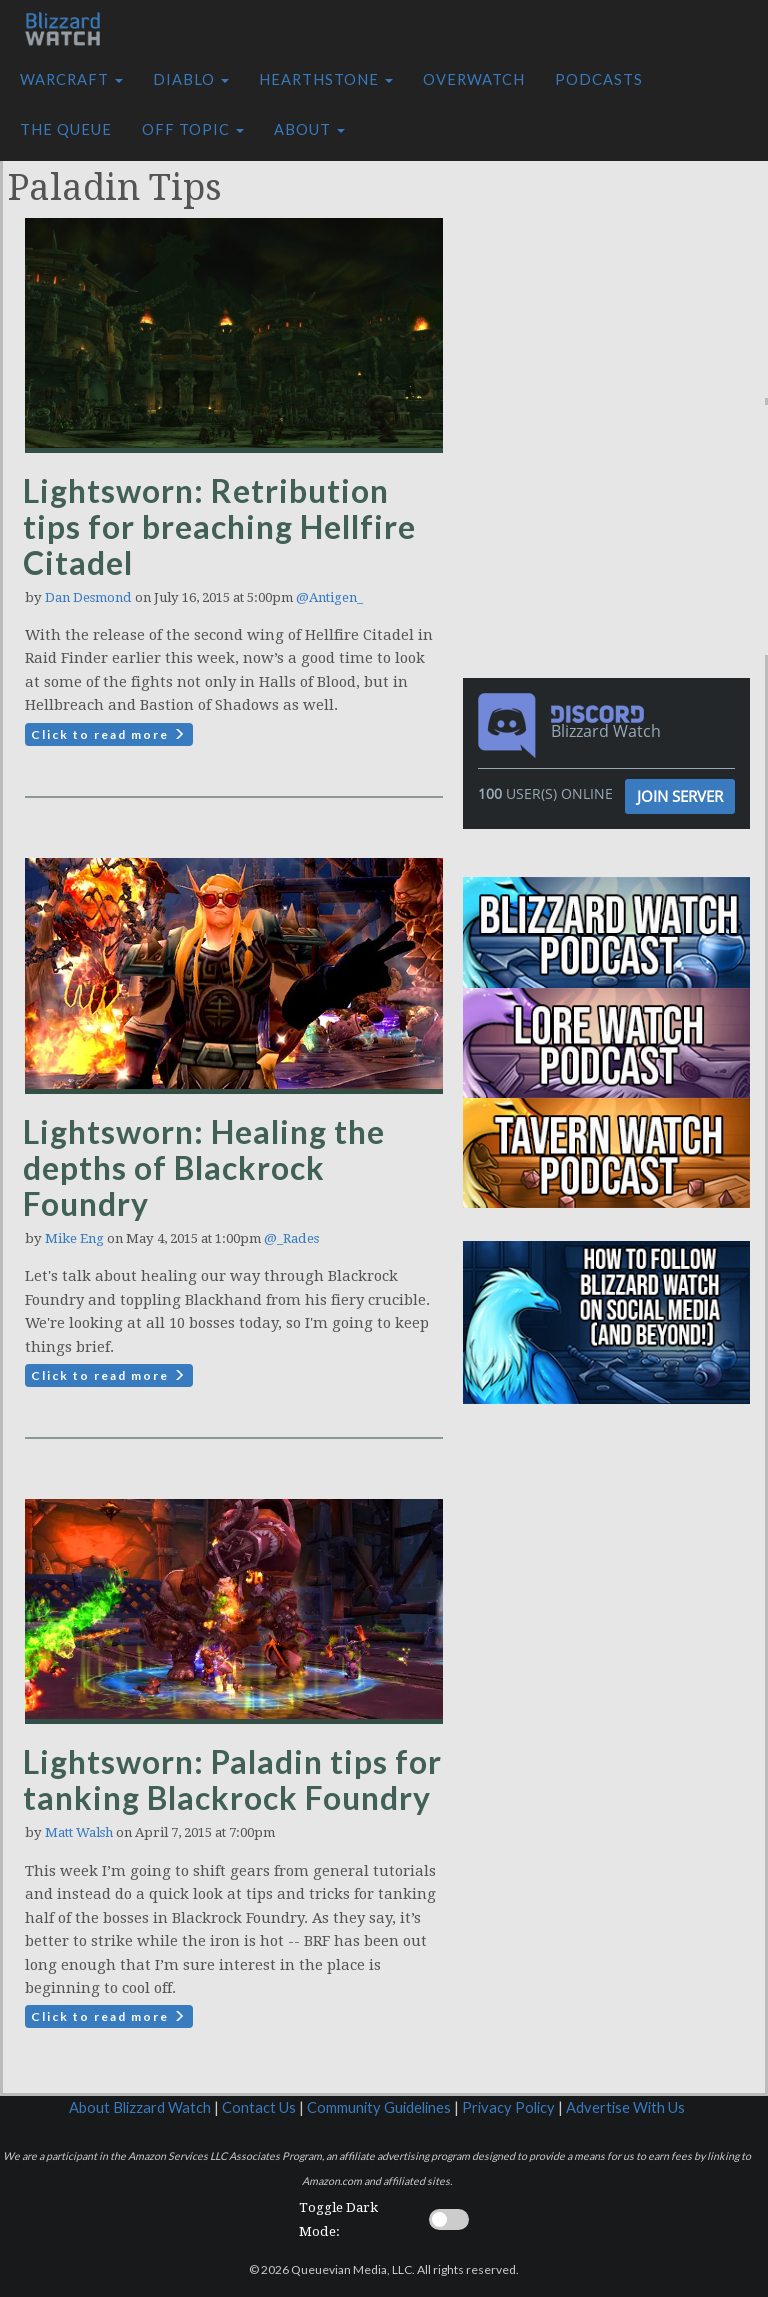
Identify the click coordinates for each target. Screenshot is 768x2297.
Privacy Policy (508, 2107)
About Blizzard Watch (140, 2107)
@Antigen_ (329, 597)
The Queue (66, 129)
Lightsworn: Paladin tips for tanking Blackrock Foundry (232, 1779)
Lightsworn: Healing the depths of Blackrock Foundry (204, 1167)
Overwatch (474, 79)
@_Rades (291, 1238)
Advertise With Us (625, 2107)
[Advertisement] (620, 273)
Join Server (680, 796)
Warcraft (71, 79)
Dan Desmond (88, 597)
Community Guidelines (379, 2107)
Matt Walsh (79, 1832)
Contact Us (259, 2107)
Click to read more (109, 734)
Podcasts (599, 79)
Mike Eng (74, 1238)
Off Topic (193, 129)
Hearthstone (326, 79)
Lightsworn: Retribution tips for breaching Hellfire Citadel (219, 526)
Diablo (191, 79)
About (309, 129)
